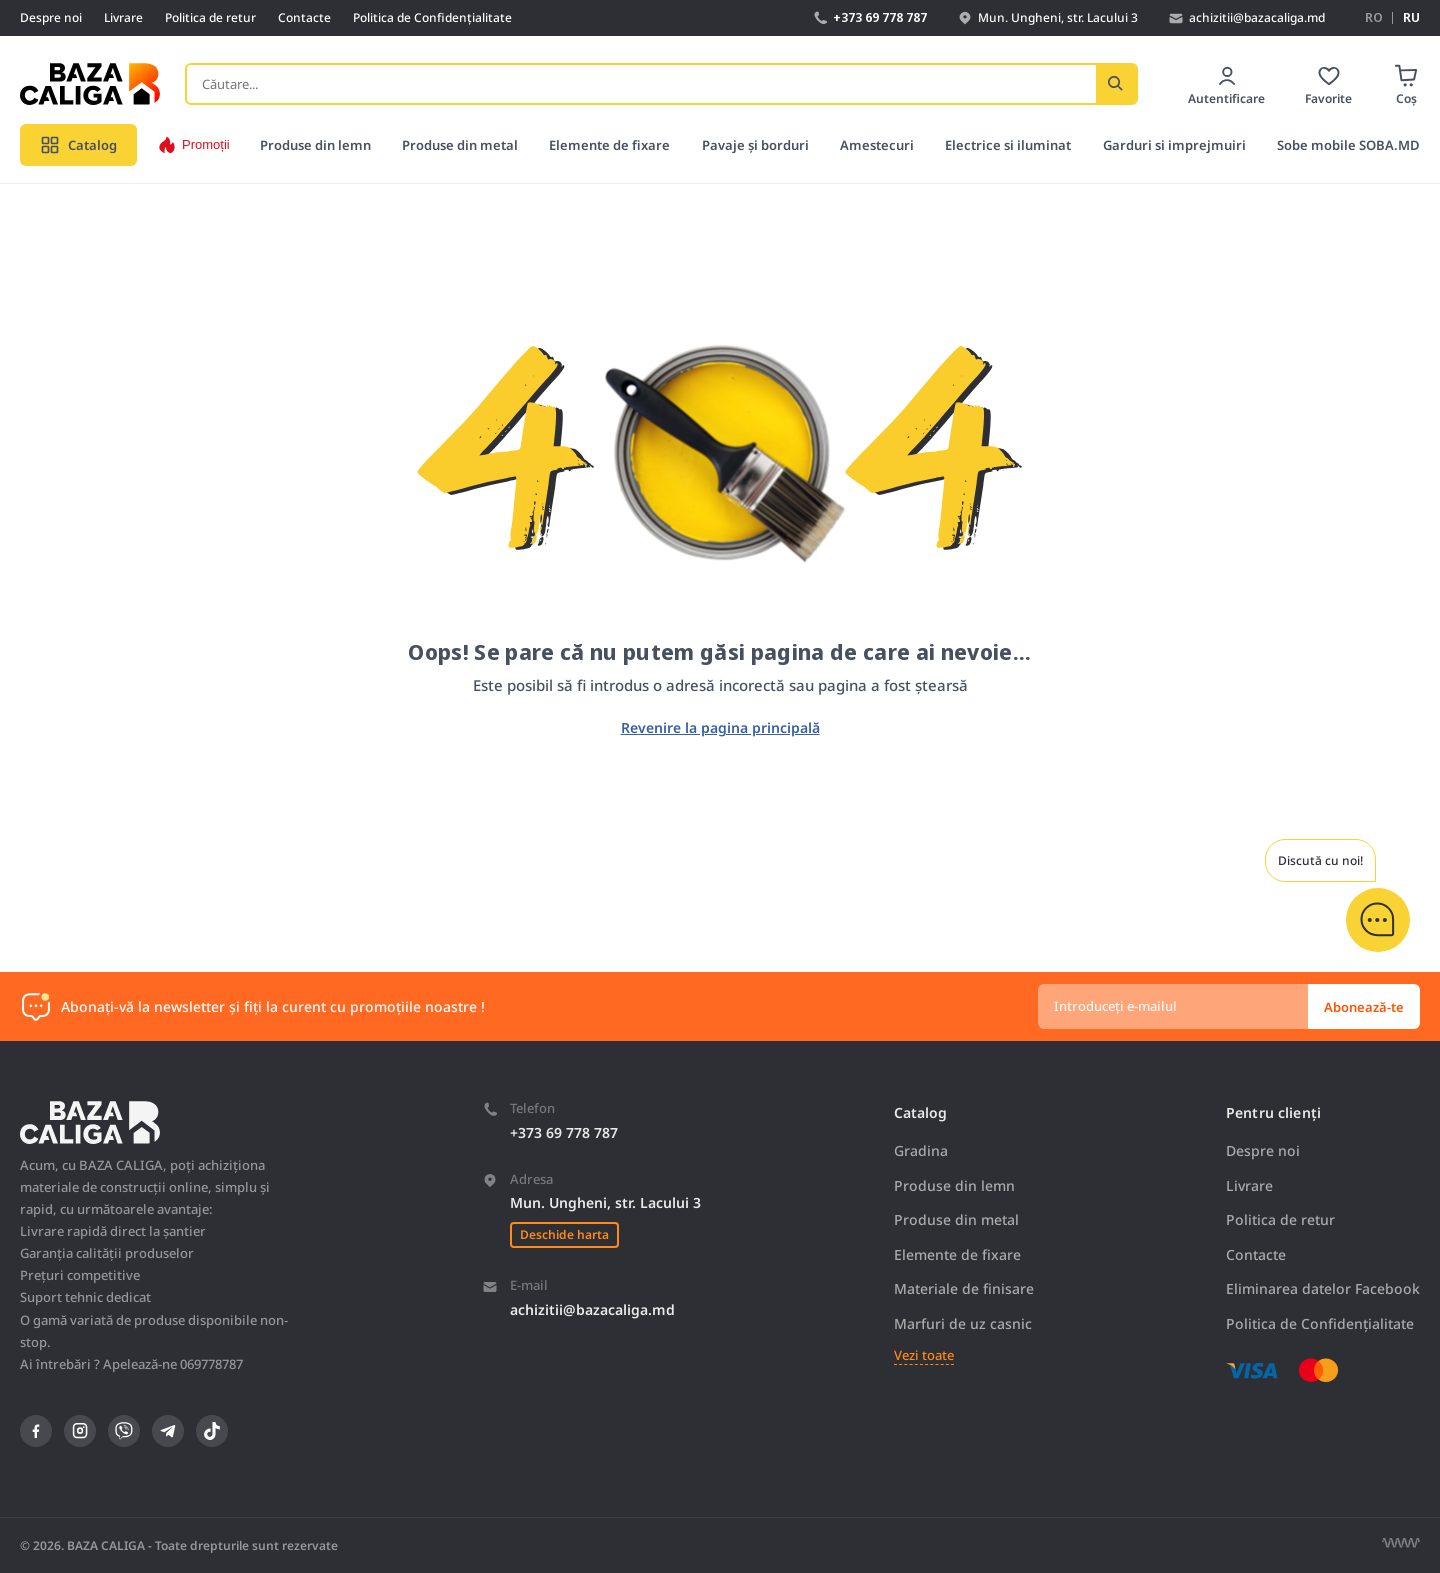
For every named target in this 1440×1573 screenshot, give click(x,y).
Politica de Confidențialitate (432, 17)
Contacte (304, 17)
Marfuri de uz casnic (963, 1323)
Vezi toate (924, 1356)
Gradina (921, 1150)
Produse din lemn (315, 145)
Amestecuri (877, 145)
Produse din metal (460, 145)
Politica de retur (210, 17)
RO (1374, 17)
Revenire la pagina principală (720, 727)
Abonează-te (1364, 1007)
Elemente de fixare (609, 145)
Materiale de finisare (964, 1288)
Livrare (123, 17)
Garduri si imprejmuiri (1174, 145)
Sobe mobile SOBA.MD (1348, 145)
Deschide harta (564, 1234)
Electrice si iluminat (1008, 145)
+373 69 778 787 (564, 1132)
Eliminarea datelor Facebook (1323, 1288)
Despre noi (51, 17)
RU (1411, 17)
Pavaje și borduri (755, 145)
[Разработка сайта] (1401, 1543)
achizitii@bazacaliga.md (592, 1309)
